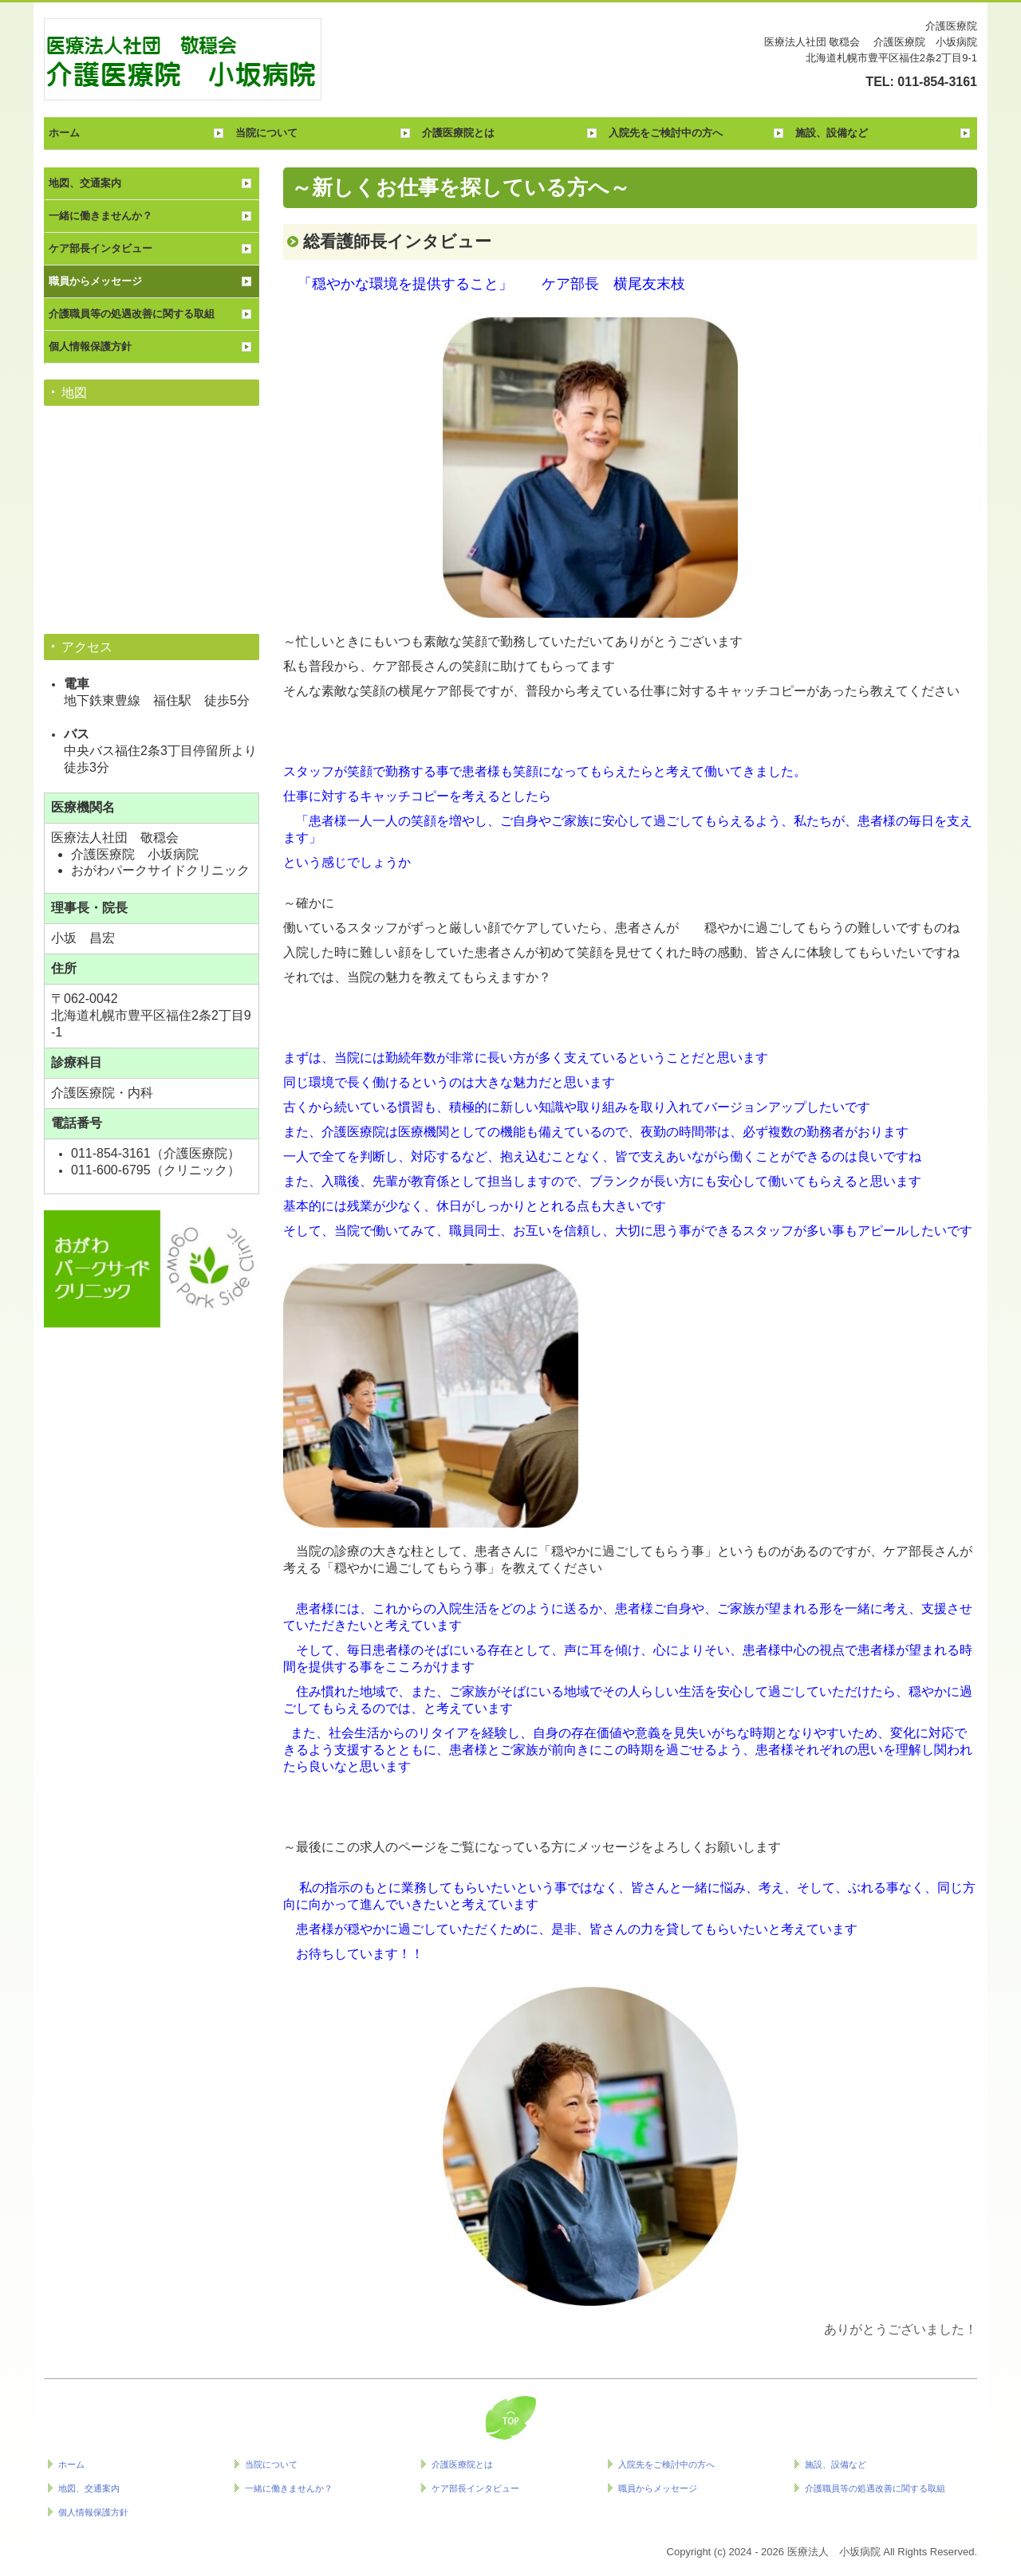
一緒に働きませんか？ (100, 216)
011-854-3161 (937, 81)
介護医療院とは (458, 133)
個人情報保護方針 (90, 346)
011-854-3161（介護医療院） (155, 1153)
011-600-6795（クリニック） (155, 1170)
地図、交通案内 (85, 183)
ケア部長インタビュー (100, 248)
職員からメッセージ (95, 281)
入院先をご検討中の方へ (666, 133)
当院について (266, 133)
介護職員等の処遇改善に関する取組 (132, 314)
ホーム (64, 133)
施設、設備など (831, 133)
